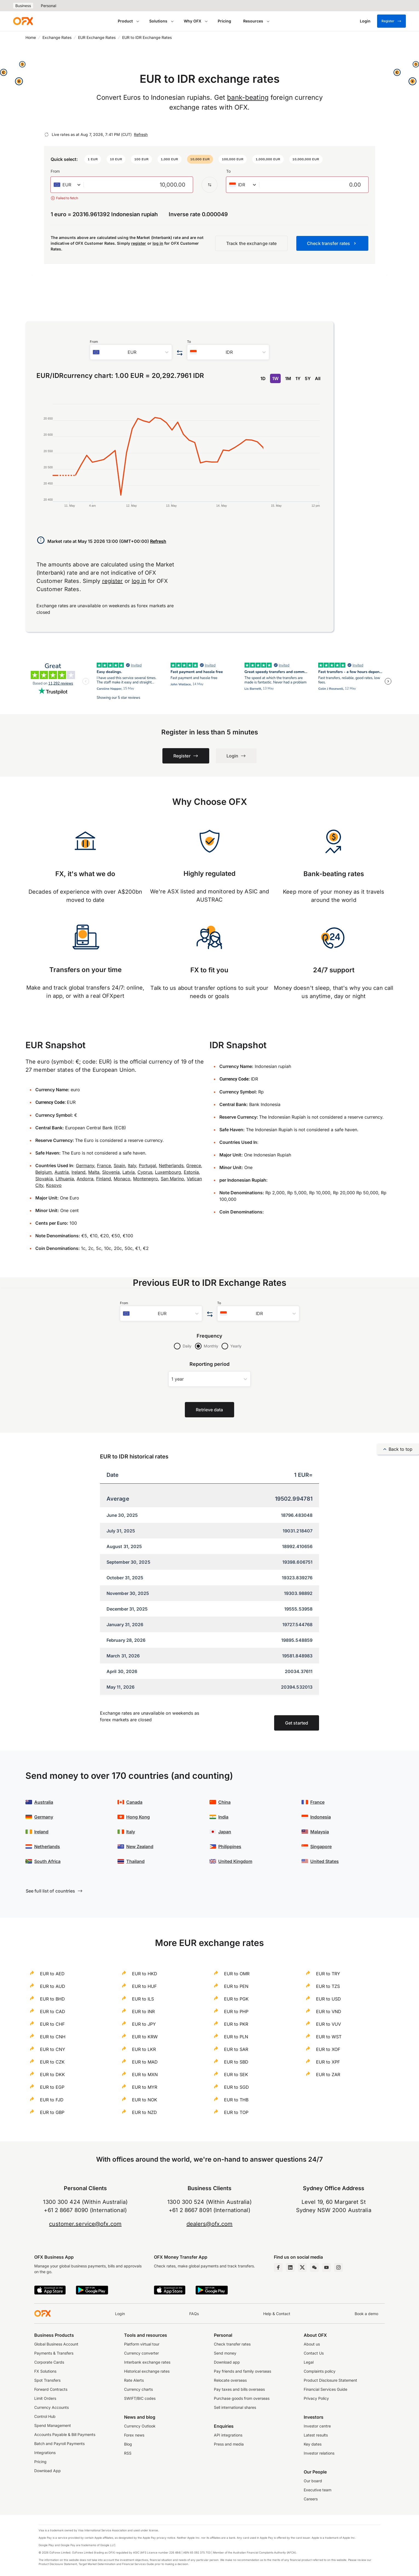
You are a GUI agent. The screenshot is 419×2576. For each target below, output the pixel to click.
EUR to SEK (236, 2074)
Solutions (158, 21)
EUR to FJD (52, 2099)
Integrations (45, 2452)
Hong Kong (138, 1817)
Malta (93, 1172)
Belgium (43, 1172)
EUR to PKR (236, 2024)
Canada (134, 1802)
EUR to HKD (144, 1973)
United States (324, 1861)
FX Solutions (45, 2371)
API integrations (228, 2435)
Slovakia (44, 1178)
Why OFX (192, 21)
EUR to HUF (144, 1986)
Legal (309, 2362)
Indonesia (320, 1817)
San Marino (172, 1178)
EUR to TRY (328, 1973)
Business (23, 5)
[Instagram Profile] (338, 2267)
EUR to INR (143, 2011)
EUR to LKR (144, 2049)
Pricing (224, 21)
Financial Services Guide (325, 2389)
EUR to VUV (328, 2024)
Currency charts (138, 2389)
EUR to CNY (52, 2049)
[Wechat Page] (314, 2267)
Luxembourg (168, 1172)
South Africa (47, 1861)
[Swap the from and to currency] (209, 185)
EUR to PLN (236, 2036)
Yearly (236, 1346)
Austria (61, 1172)
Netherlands (171, 1165)
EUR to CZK (52, 2062)
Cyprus (144, 1172)
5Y (308, 378)
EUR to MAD (145, 2062)
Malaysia (319, 1831)
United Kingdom (235, 1861)
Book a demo (366, 2313)
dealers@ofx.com (209, 2224)
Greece (193, 1165)
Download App (47, 2470)
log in (158, 243)
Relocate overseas (230, 2380)
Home (30, 37)
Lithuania (65, 1178)
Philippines (229, 1846)
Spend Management (52, 2425)
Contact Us (314, 2353)
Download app (227, 2362)
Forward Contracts (50, 2389)
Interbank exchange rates (147, 2362)
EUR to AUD (52, 1986)
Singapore (321, 1846)
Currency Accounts (51, 2407)
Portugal (147, 1165)
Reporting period (210, 1364)
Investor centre (317, 2426)
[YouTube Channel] (326, 2267)
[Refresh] (46, 134)
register (138, 243)
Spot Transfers (47, 2380)
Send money (225, 2353)
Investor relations (319, 2453)
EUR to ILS (143, 1999)
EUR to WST (328, 2036)
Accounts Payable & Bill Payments (64, 2434)
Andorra (85, 1178)
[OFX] (23, 21)
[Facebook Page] (278, 2267)
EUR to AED (52, 1973)
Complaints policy (319, 2371)
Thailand (135, 1861)
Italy (132, 1165)
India (223, 1817)
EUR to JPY (144, 2024)
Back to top (397, 1449)
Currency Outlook (140, 2426)
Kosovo (54, 1185)
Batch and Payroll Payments (59, 2443)
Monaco (122, 1178)
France (104, 1165)
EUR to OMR (236, 1973)
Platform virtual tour (141, 2344)
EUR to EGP (52, 2087)
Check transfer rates (232, 2344)
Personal (48, 5)
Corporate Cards (49, 2362)
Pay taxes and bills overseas (239, 2389)
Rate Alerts (134, 2380)
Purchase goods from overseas (241, 2398)
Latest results (316, 2435)
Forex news (134, 2435)
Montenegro (145, 1178)
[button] (92, 159)
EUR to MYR (144, 2087)
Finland (103, 1178)
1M (288, 378)
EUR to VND (328, 2011)
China (224, 1802)
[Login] (365, 21)
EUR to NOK (144, 2099)
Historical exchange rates (147, 2371)
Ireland (78, 1172)
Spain (119, 1165)
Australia (43, 1802)
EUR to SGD (236, 2087)
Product (125, 21)
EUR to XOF (328, 2049)
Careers (311, 2499)
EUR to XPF (328, 2062)
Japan (224, 1831)
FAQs (194, 2313)
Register (391, 21)
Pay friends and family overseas (242, 2371)
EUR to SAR (236, 2049)
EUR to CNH (52, 2036)
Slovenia (111, 1172)
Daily (187, 1346)
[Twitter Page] (302, 2267)
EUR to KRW (145, 2036)
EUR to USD (328, 1999)
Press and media (229, 2444)
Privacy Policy (316, 2398)
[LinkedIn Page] (290, 2267)
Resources (253, 21)
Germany (85, 1165)
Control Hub (45, 2416)
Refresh (141, 134)
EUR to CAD (52, 2011)
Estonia (191, 1172)
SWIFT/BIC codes (140, 2398)
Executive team (317, 2489)
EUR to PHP (236, 2011)
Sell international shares (235, 2407)
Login (120, 2313)
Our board (313, 2480)
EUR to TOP (236, 2112)
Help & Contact (276, 2313)
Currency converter (141, 2353)
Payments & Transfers (53, 2353)
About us (312, 2344)
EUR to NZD (144, 2112)
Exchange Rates (56, 37)
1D (263, 378)
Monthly (211, 1346)
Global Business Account (56, 2344)
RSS (127, 2453)
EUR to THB (236, 2099)
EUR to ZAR (328, 2074)
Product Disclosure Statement (330, 2380)
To (228, 171)
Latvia (128, 1172)
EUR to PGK (236, 1999)
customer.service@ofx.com (85, 2224)
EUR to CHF (52, 2024)
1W (275, 378)
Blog (128, 2444)
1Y (297, 378)
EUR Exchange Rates (97, 37)
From (55, 171)
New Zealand (139, 1846)
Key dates (313, 2444)
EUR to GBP (52, 2112)
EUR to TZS (328, 1986)
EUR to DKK (52, 2074)
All (317, 378)
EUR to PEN (236, 1986)
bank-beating (248, 97)
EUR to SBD (236, 2062)
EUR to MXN (145, 2074)
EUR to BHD (52, 1999)
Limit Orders (45, 2398)
